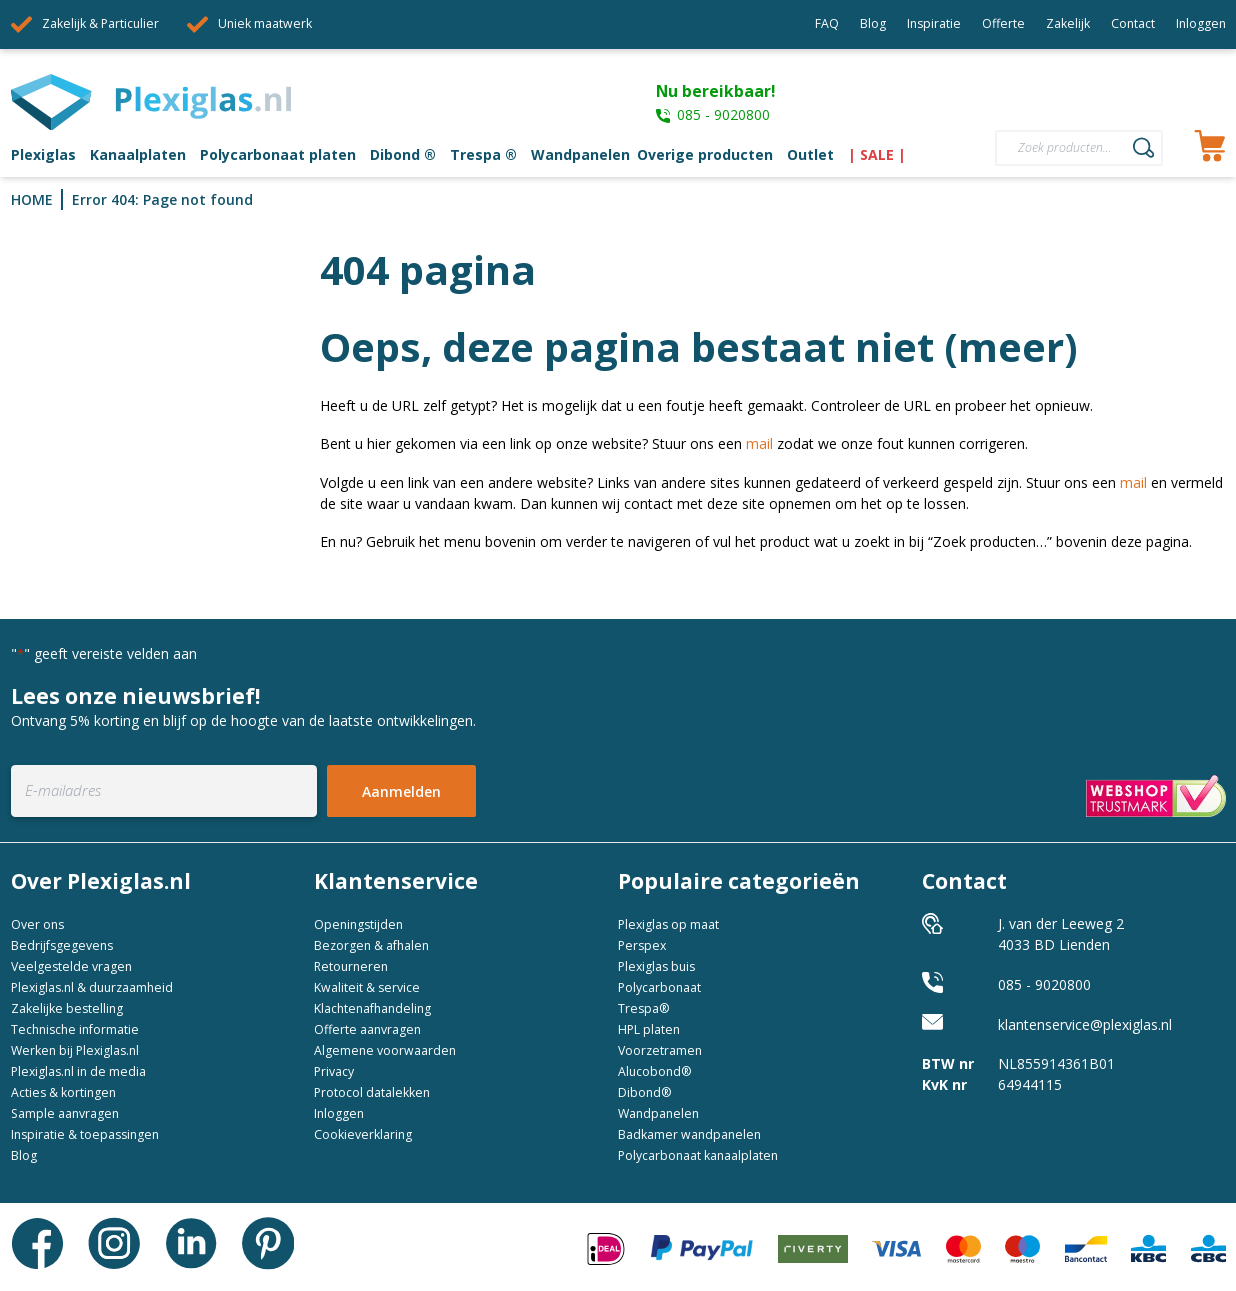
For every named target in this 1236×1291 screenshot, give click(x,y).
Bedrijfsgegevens (62, 945)
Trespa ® (483, 154)
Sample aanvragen (65, 1113)
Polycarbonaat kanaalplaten (698, 1155)
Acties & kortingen (63, 1092)
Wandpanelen (580, 154)
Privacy (334, 1071)
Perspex (642, 945)
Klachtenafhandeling (372, 1008)
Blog (873, 23)
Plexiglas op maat (668, 924)
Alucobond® (655, 1071)
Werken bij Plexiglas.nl (75, 1050)
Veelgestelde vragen (71, 966)
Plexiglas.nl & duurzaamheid (92, 987)
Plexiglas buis (656, 966)
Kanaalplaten (138, 154)
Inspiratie (934, 23)
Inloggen (1201, 23)
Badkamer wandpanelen (689, 1134)
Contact (1133, 23)
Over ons (37, 924)
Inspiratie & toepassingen (85, 1134)
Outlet (810, 154)
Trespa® (644, 1008)
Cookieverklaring (363, 1134)
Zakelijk (1068, 23)
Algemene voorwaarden (385, 1050)
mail (759, 443)
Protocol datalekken (372, 1092)
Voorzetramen (660, 1050)
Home (32, 199)
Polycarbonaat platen (278, 154)
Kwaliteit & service (367, 987)
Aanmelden (401, 791)
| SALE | (877, 154)
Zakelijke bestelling (67, 1008)
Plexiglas (43, 154)
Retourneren (351, 966)
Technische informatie (75, 1029)
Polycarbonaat (659, 987)
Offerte (1003, 23)
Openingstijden (358, 924)
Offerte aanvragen (367, 1029)
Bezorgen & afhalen (371, 945)
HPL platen (649, 1029)
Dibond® (645, 1092)
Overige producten (705, 154)
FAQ (827, 23)
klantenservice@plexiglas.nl (1085, 1024)
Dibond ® (403, 154)
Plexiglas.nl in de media (78, 1071)
